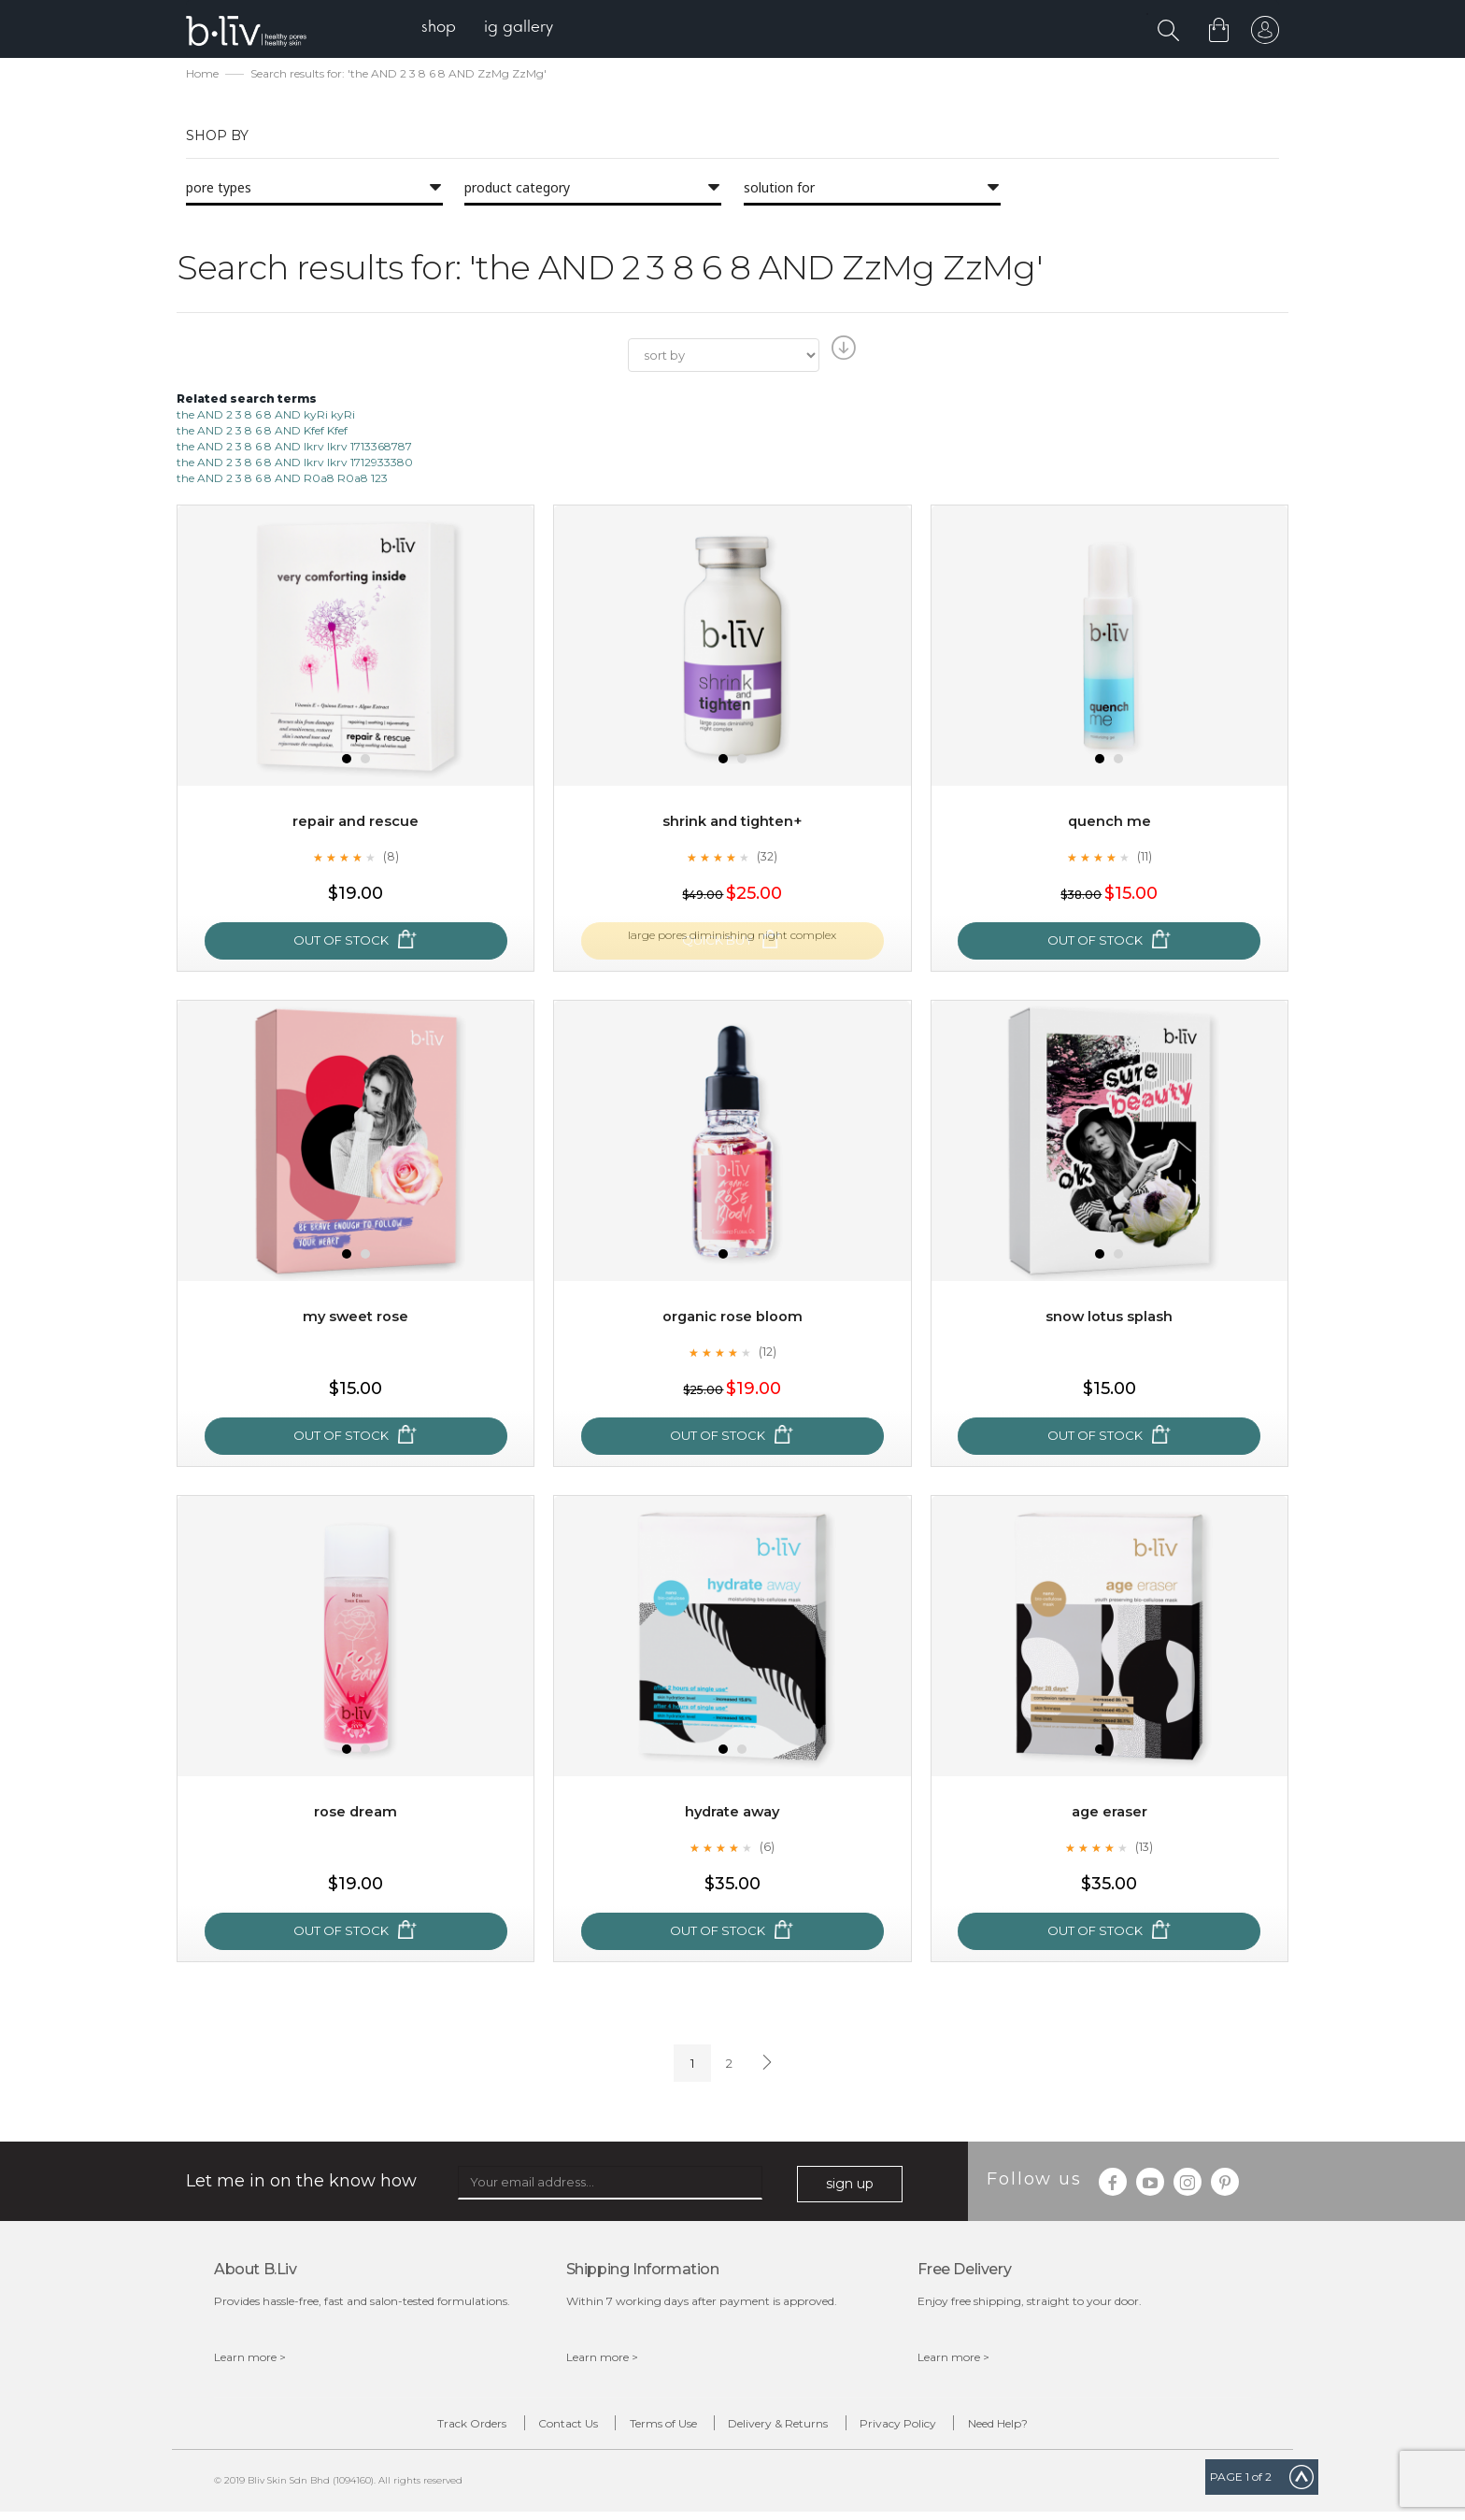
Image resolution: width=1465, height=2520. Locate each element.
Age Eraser (1109, 1814)
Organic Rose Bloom (732, 1319)
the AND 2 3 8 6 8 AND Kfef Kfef (262, 432)
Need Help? (1066, 2428)
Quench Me (1109, 824)
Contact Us (527, 2428)
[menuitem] (451, 28)
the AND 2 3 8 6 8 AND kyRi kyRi (266, 416)
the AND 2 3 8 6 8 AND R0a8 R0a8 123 (282, 480)
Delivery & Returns (792, 2428)
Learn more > (250, 2359)
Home (202, 75)
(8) (390, 858)
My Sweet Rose (356, 1319)
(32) (767, 858)
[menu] (499, 28)
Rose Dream (355, 1814)
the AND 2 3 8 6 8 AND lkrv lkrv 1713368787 (294, 448)
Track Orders (403, 2428)
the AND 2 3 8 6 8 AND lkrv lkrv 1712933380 (295, 464)
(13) (1144, 1849)
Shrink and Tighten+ (732, 824)
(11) (1144, 858)
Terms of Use (649, 2428)
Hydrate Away (732, 1814)
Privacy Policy (939, 2428)
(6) (767, 1849)
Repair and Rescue (355, 824)
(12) (767, 1353)
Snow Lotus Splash (1109, 1319)
